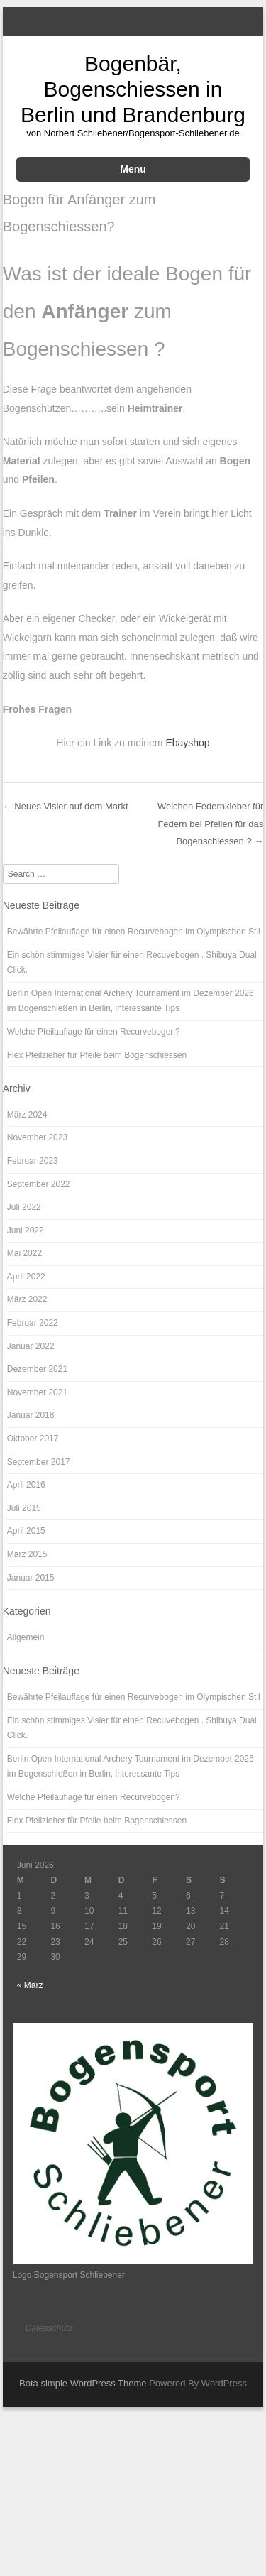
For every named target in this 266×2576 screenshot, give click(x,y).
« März (30, 1985)
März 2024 (27, 1115)
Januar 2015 (31, 1578)
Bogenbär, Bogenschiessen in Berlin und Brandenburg (133, 89)
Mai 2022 (24, 1253)
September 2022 (38, 1184)
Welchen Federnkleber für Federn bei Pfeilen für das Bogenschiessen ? (210, 823)
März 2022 (27, 1299)
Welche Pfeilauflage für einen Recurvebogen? (93, 1032)
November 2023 (37, 1137)
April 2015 (26, 1531)
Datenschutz (49, 2328)
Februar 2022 (32, 1323)
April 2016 (26, 1485)
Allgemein (26, 1637)
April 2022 (26, 1277)
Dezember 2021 (37, 1369)
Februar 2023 (32, 1161)
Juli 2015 (24, 1508)
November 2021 (37, 1392)
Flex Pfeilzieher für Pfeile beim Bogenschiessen (97, 1055)
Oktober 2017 (33, 1438)
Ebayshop (187, 742)
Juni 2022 (25, 1230)
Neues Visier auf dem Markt (65, 806)
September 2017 (38, 1462)
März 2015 (27, 1554)
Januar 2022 (31, 1346)
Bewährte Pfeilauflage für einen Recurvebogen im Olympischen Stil (133, 932)
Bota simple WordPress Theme (82, 2383)
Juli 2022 (24, 1207)
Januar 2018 (31, 1415)
